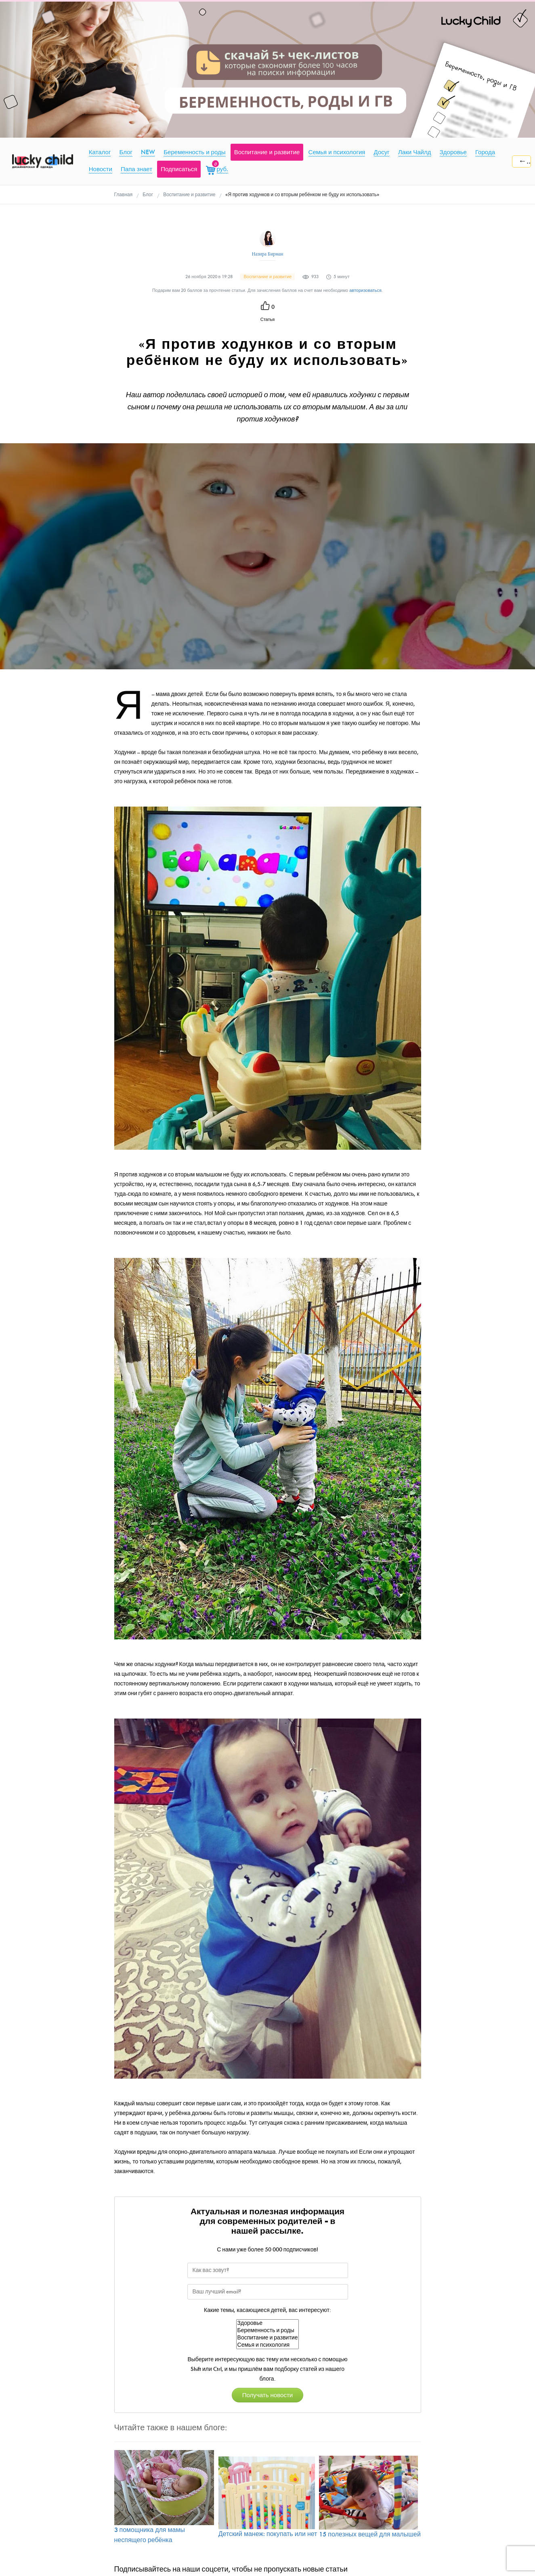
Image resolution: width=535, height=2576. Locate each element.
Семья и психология (268, 2345)
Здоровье (268, 2323)
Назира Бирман (267, 254)
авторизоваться (365, 290)
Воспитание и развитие (268, 2337)
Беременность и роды (268, 2330)
